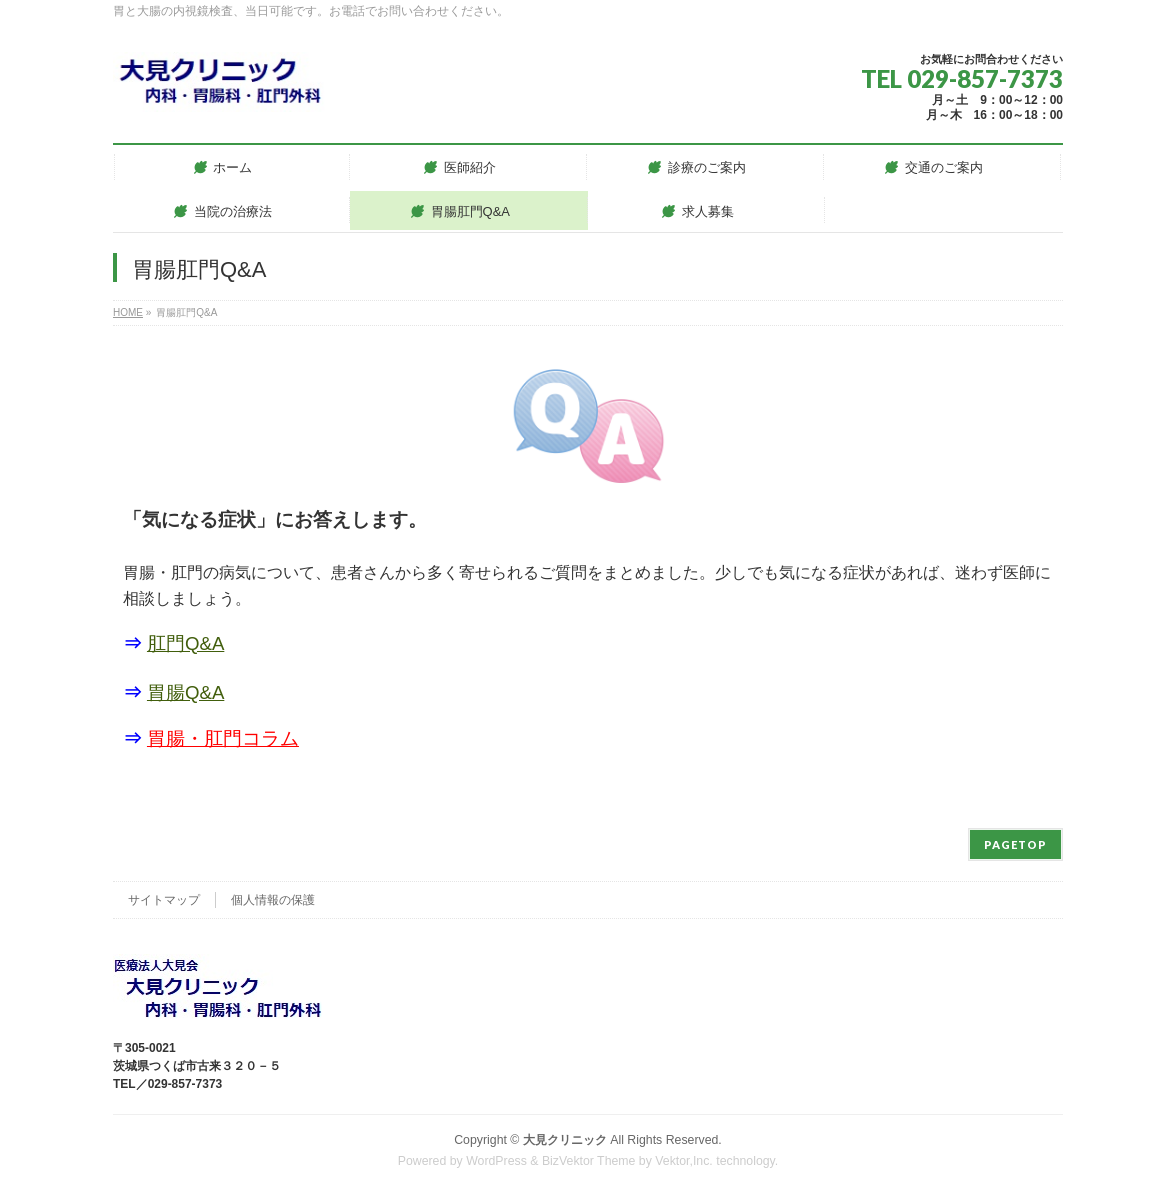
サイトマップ (164, 900)
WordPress (496, 1161)
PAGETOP (1015, 844)
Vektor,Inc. (684, 1161)
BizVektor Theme (589, 1161)
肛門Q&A (185, 643)
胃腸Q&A (185, 692)
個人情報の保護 (273, 900)
